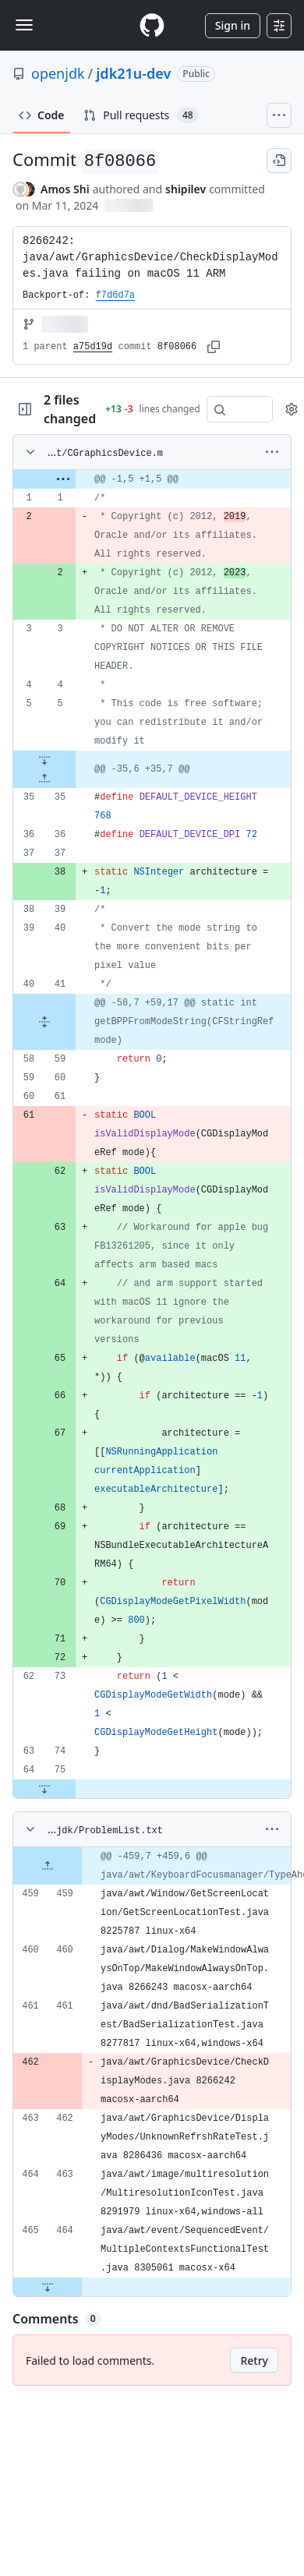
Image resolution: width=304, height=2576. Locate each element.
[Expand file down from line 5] (44, 760)
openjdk (58, 73)
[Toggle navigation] (24, 25)
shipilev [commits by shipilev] (185, 189)
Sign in (232, 25)
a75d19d (92, 346)
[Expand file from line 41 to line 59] (44, 1022)
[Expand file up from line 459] (47, 1866)
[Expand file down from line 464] (47, 2286)
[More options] (272, 452)
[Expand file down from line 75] (44, 1788)
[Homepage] (152, 25)
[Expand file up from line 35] (44, 778)
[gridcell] (152, 479)
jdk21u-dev (133, 73)
